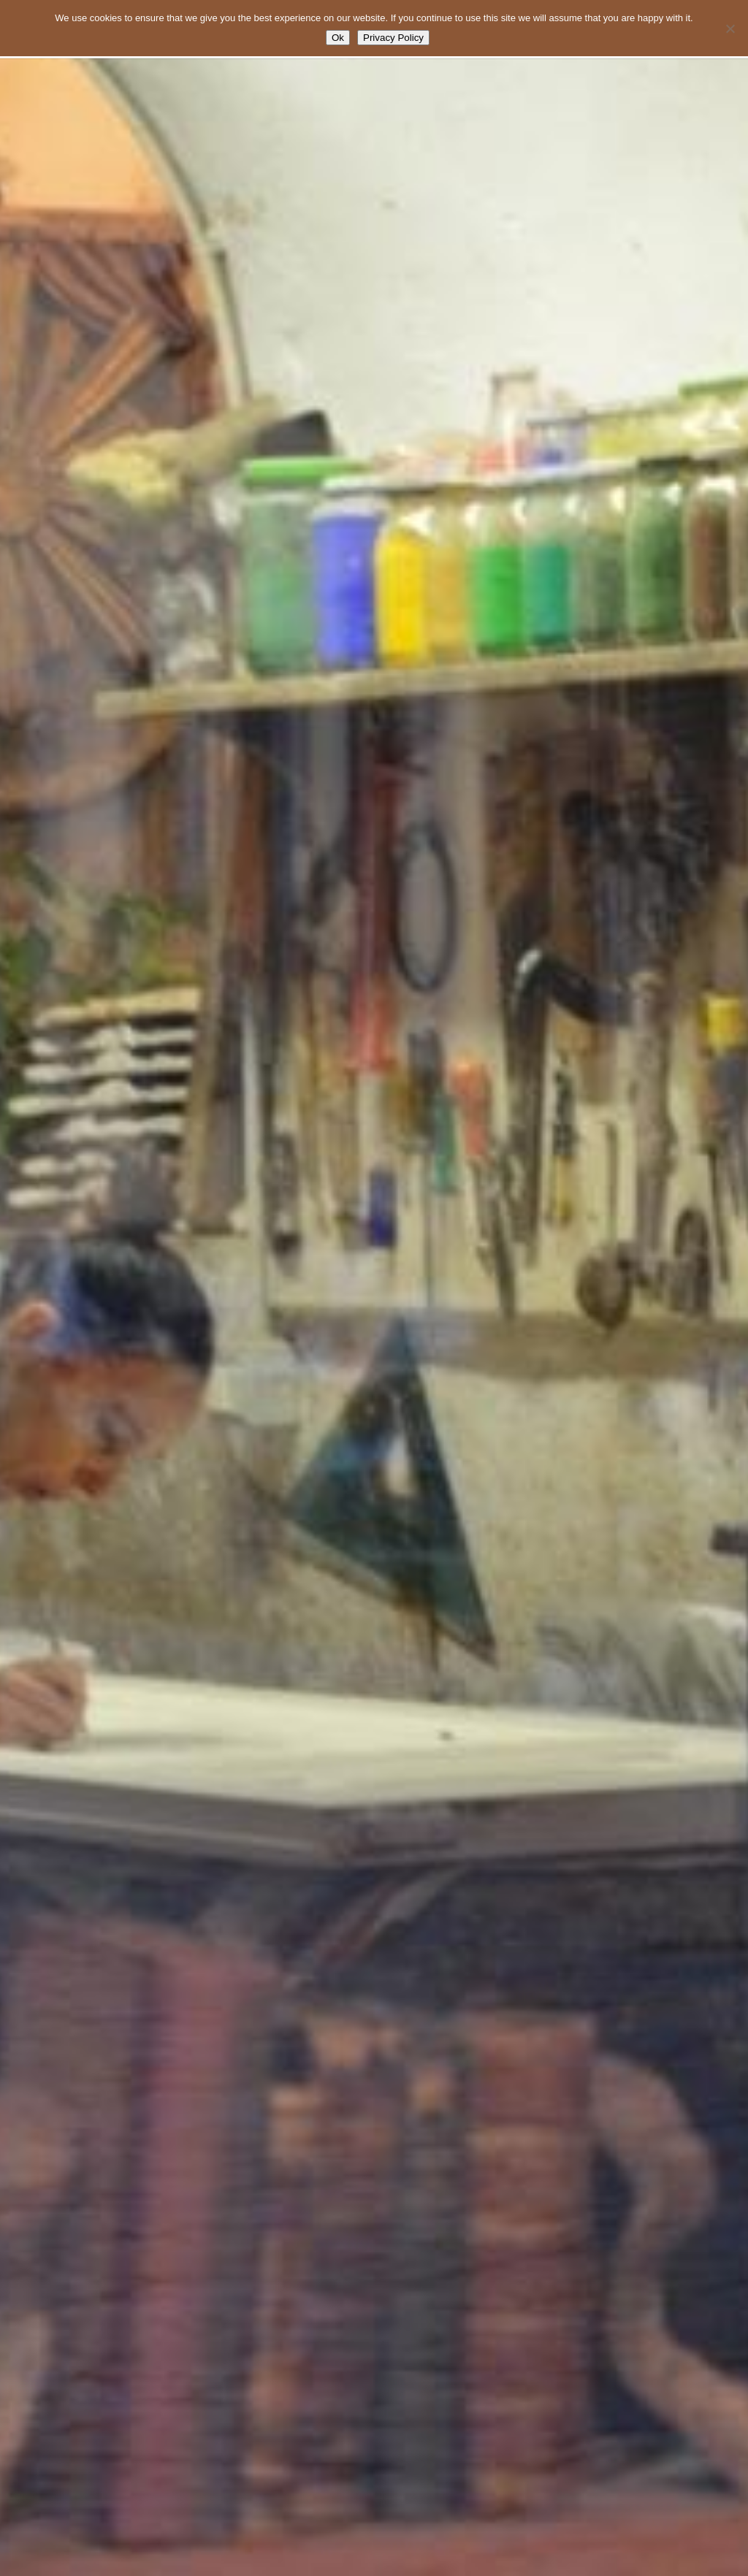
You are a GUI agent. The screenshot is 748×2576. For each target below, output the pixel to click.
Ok (338, 37)
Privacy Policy (393, 37)
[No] (729, 28)
